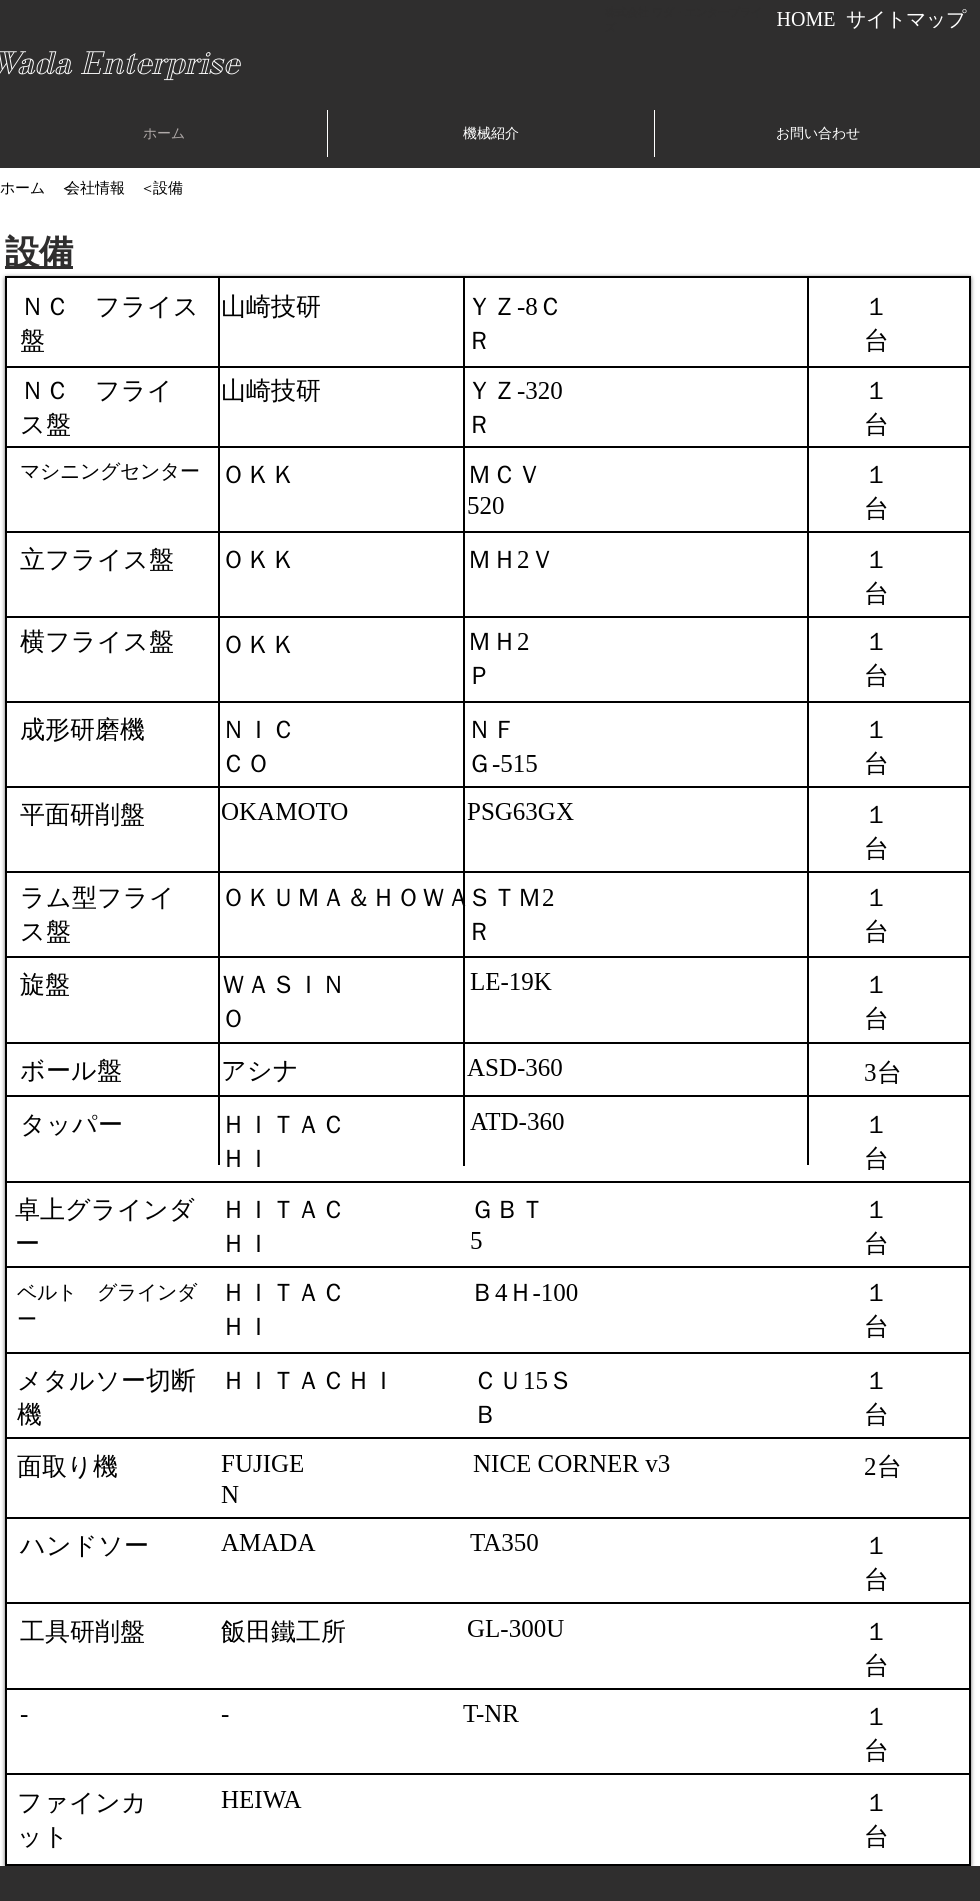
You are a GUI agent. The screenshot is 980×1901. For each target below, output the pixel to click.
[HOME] (806, 19)
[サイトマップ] (905, 19)
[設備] (167, 188)
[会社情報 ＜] (110, 188)
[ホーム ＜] (37, 188)
